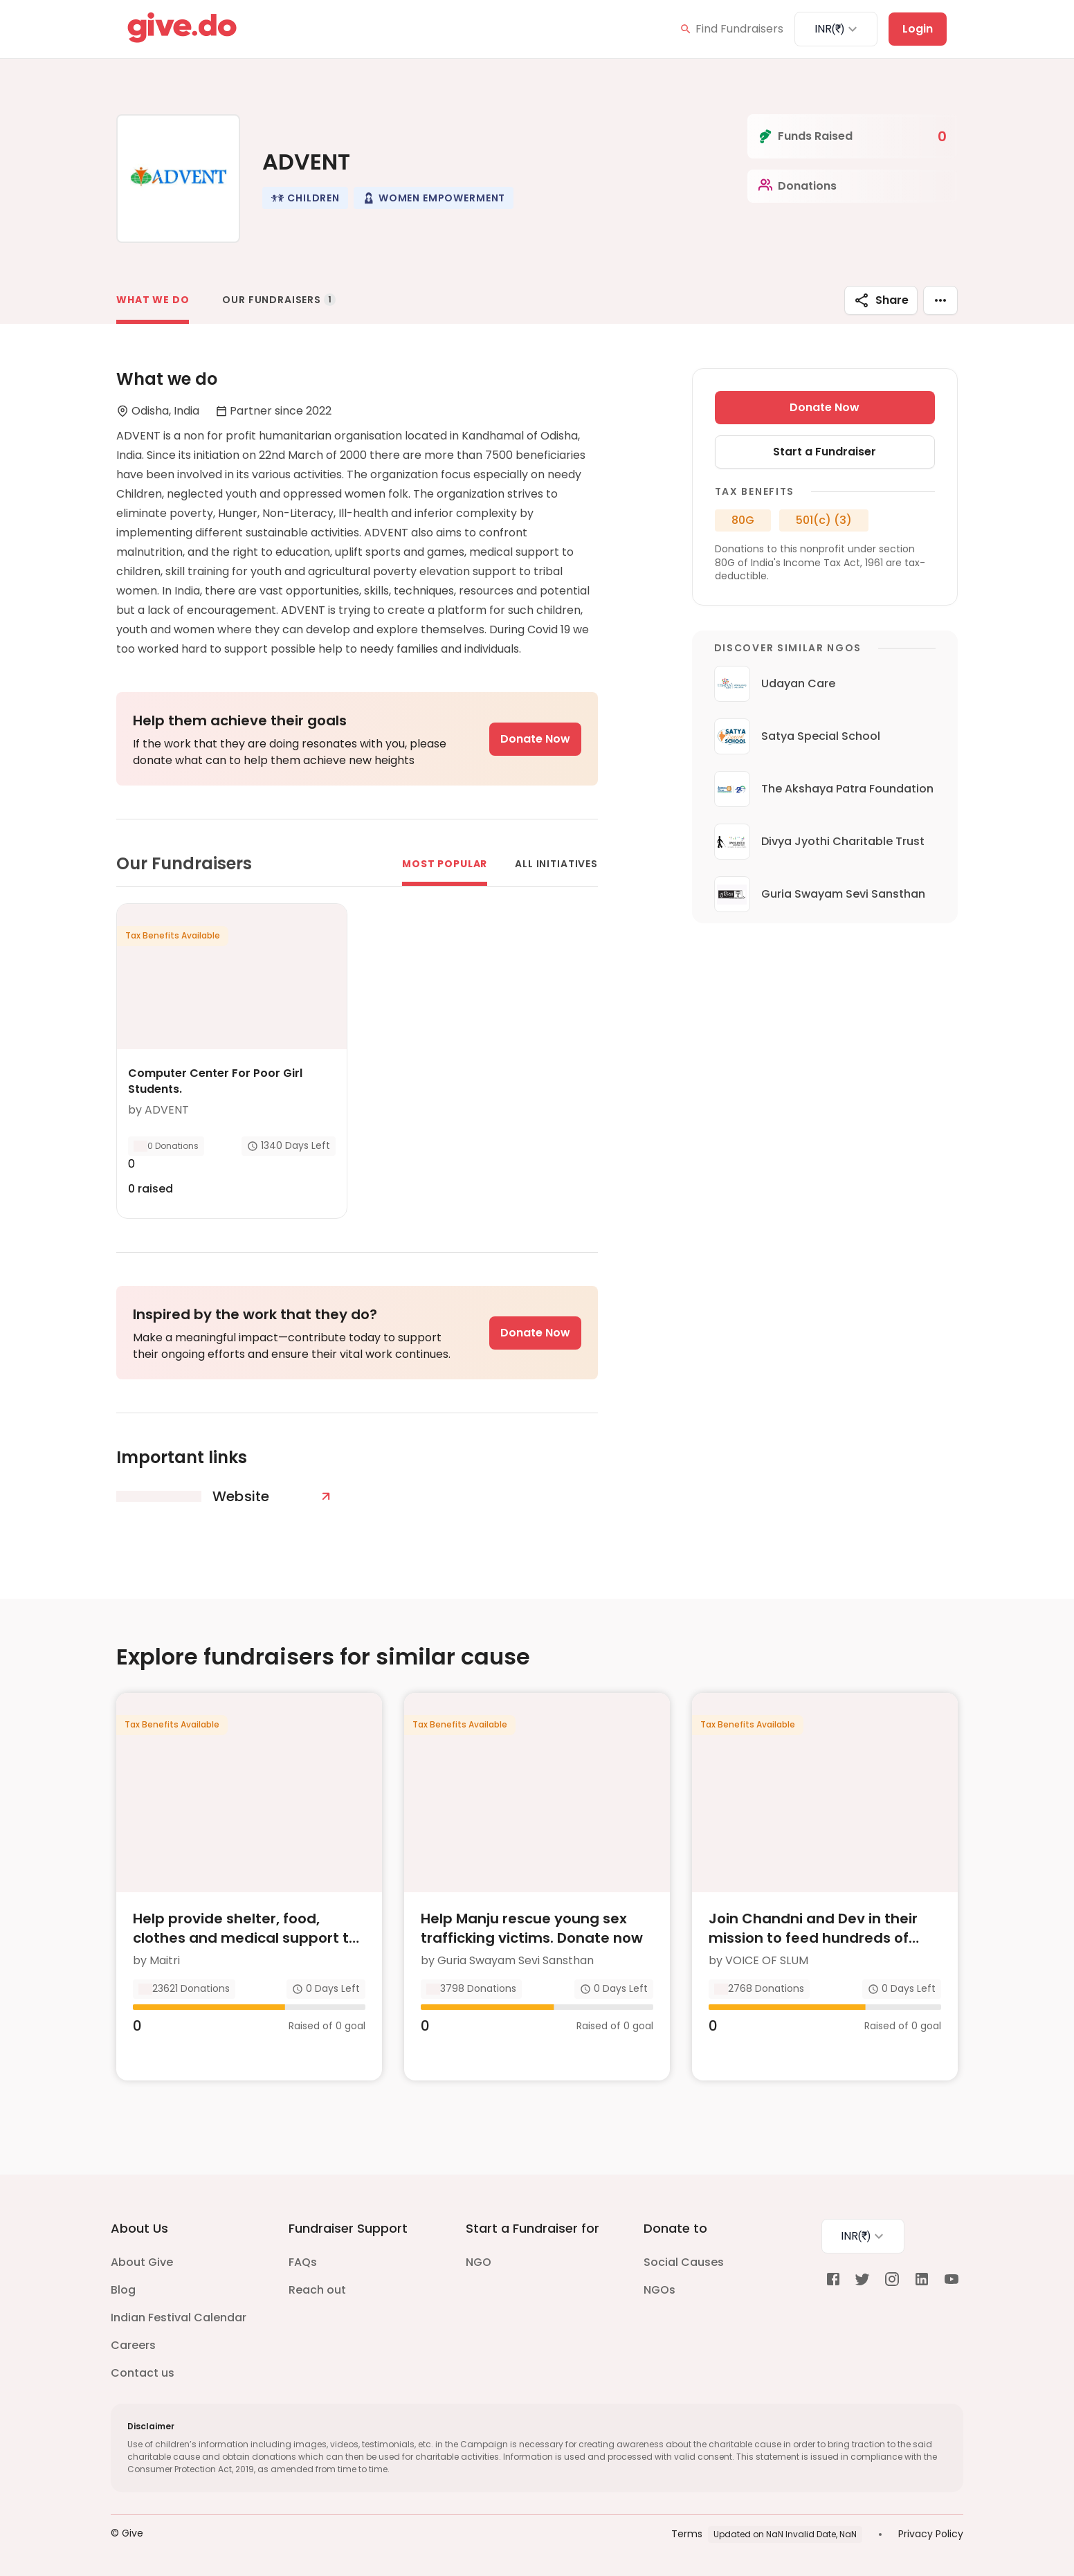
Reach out (317, 2290)
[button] (305, 198)
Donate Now (535, 739)
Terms (686, 2534)
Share (881, 300)
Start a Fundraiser (824, 452)
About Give (142, 2262)
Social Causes (684, 2262)
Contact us (142, 2373)
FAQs (303, 2262)
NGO (478, 2262)
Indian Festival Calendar (178, 2317)
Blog (123, 2290)
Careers (133, 2345)
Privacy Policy (930, 2534)
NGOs (659, 2290)
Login (917, 29)
